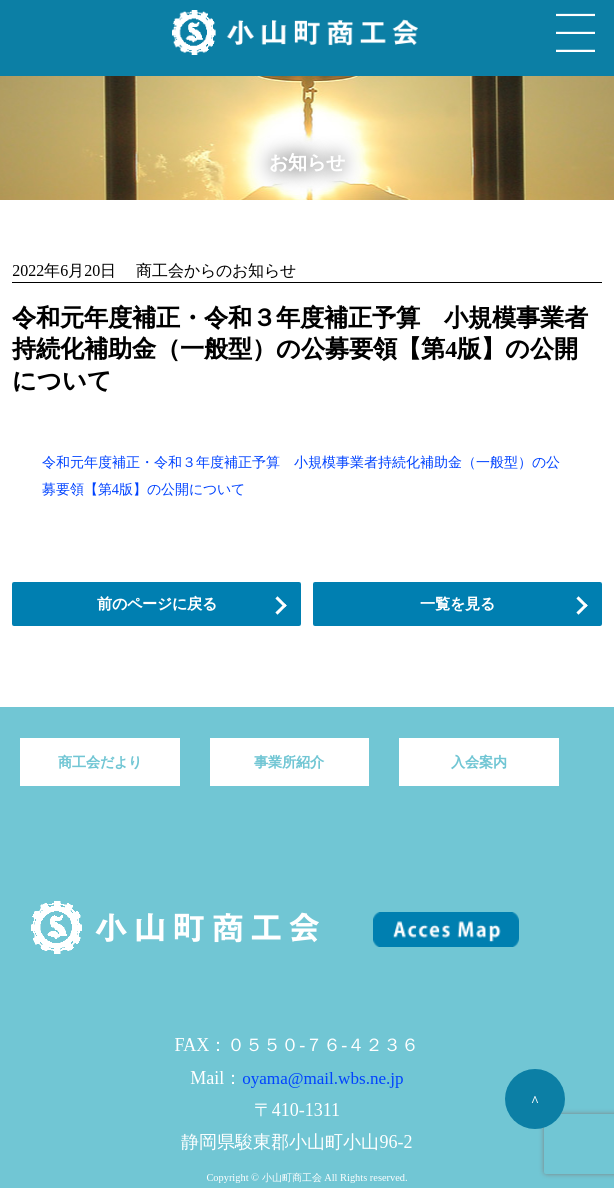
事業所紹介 (289, 762)
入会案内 (479, 762)
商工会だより (100, 762)
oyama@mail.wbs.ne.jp (322, 1078)
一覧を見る (457, 603)
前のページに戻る (157, 603)
